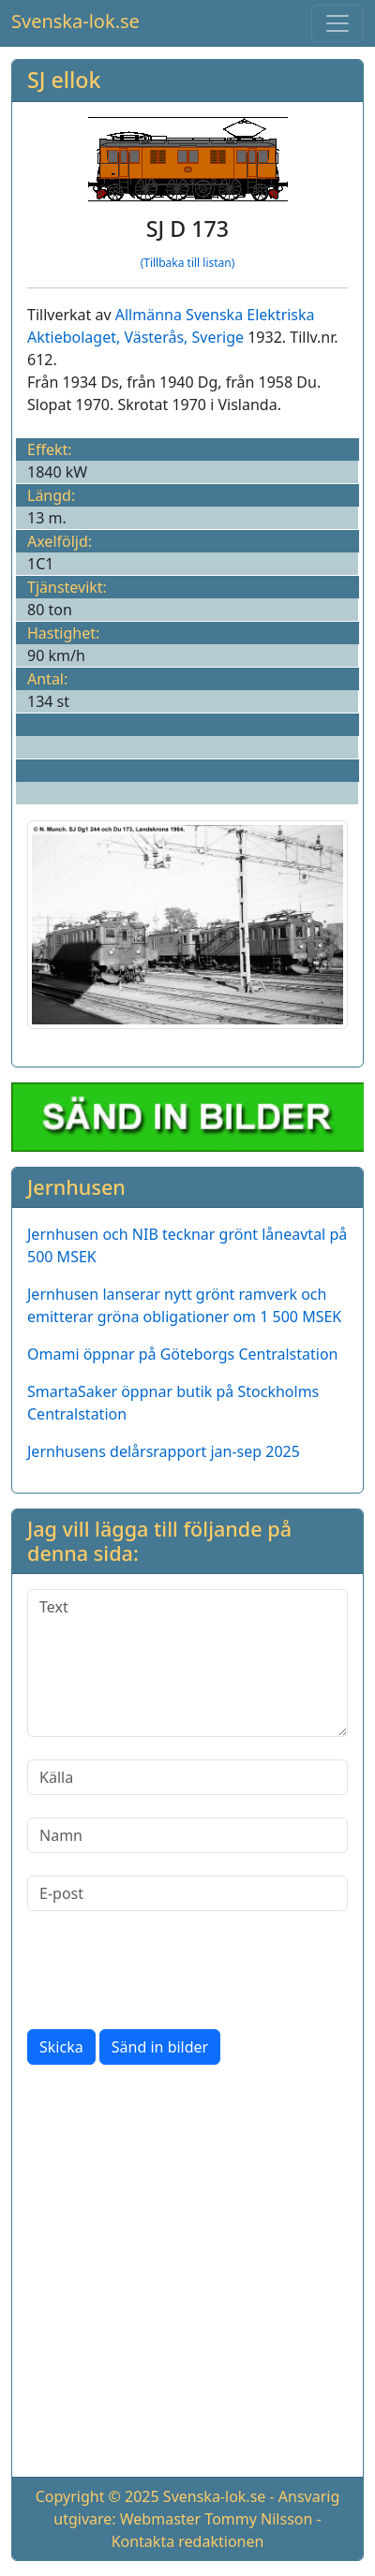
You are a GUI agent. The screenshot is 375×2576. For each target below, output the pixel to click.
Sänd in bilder (160, 2047)
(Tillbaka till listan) (188, 263)
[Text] (187, 1663)
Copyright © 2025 (97, 2496)
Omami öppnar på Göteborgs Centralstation (182, 1354)
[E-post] (187, 1893)
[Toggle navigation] (337, 23)
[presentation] (169, 1970)
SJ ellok (63, 80)
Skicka (61, 2047)
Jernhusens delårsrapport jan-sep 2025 (163, 1451)
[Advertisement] (187, 2274)
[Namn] (187, 1835)
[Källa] (187, 1777)
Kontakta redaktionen (188, 2541)
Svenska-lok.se (75, 21)
